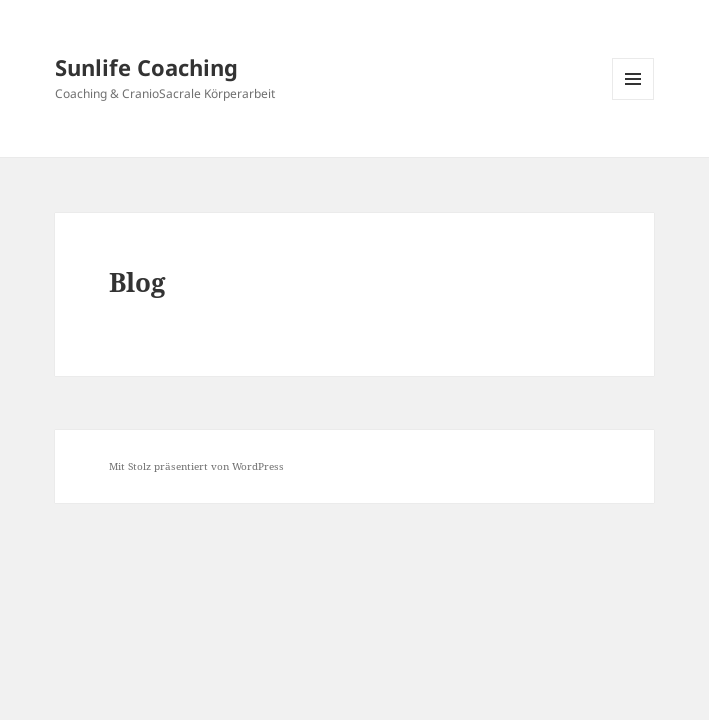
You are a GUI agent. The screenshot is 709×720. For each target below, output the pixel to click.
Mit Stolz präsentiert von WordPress (196, 466)
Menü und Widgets (633, 99)
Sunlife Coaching (146, 67)
